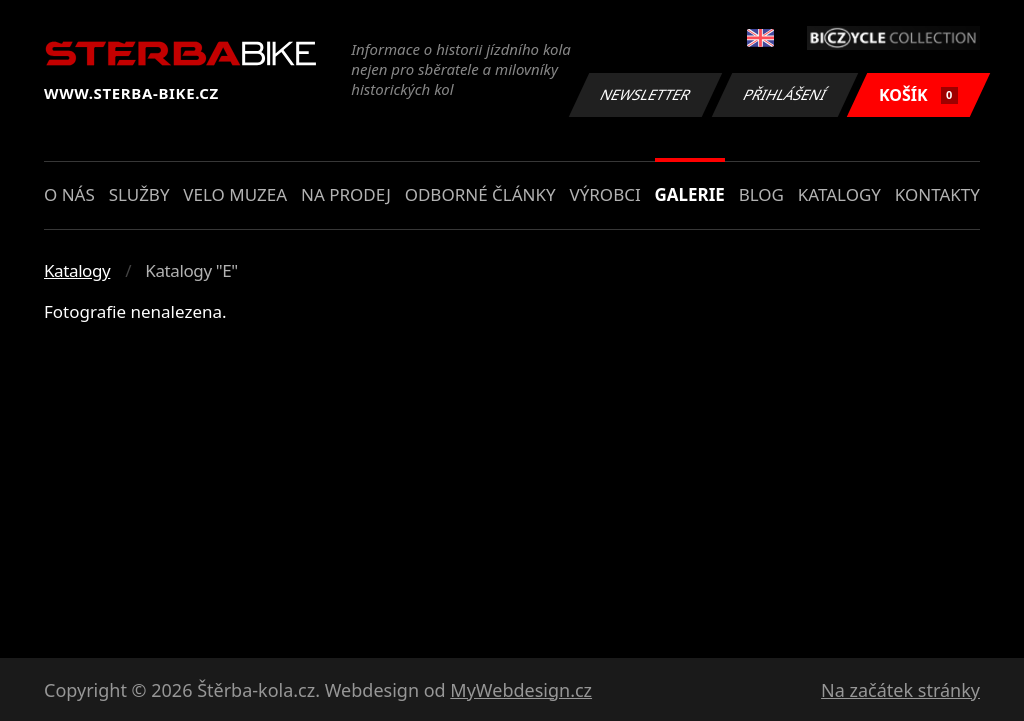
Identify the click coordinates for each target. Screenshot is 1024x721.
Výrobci (604, 194)
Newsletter (645, 94)
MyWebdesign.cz (521, 690)
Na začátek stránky (900, 690)
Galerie (690, 194)
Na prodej (346, 194)
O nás (69, 194)
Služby (139, 194)
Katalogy (839, 194)
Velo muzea (235, 194)
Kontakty (937, 194)
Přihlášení (784, 94)
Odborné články (480, 194)
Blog (761, 194)
